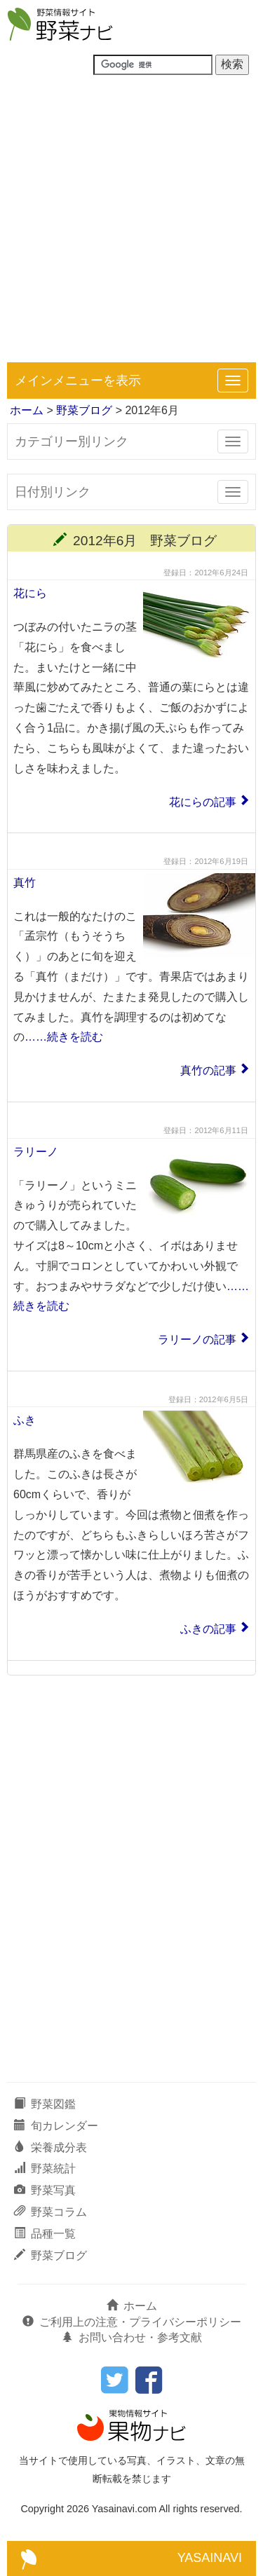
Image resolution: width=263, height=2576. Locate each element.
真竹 (24, 883)
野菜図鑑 (45, 2104)
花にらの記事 (202, 802)
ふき (24, 1420)
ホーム (26, 410)
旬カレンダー (56, 2126)
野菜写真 (45, 2190)
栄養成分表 (50, 2147)
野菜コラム (50, 2212)
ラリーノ (35, 1152)
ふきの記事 (208, 1629)
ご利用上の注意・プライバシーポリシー (131, 2322)
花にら (30, 593)
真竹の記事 (208, 1070)
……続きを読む (64, 1037)
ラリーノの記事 (197, 1339)
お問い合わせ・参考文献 (132, 2337)
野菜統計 (45, 2168)
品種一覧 (45, 2234)
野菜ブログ (84, 410)
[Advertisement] (131, 224)
